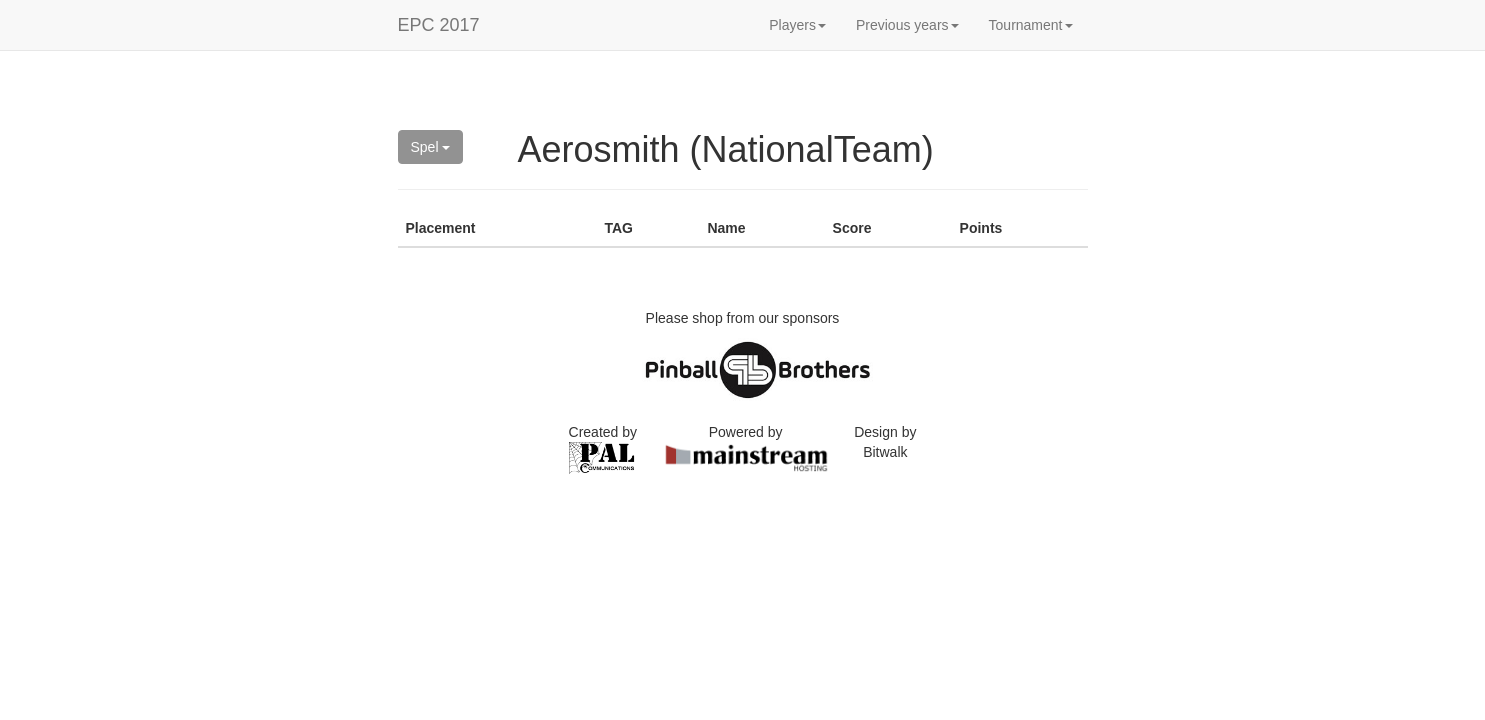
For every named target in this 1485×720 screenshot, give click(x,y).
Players (797, 25)
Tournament (1031, 25)
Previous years (907, 25)
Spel (431, 147)
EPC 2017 (439, 25)
